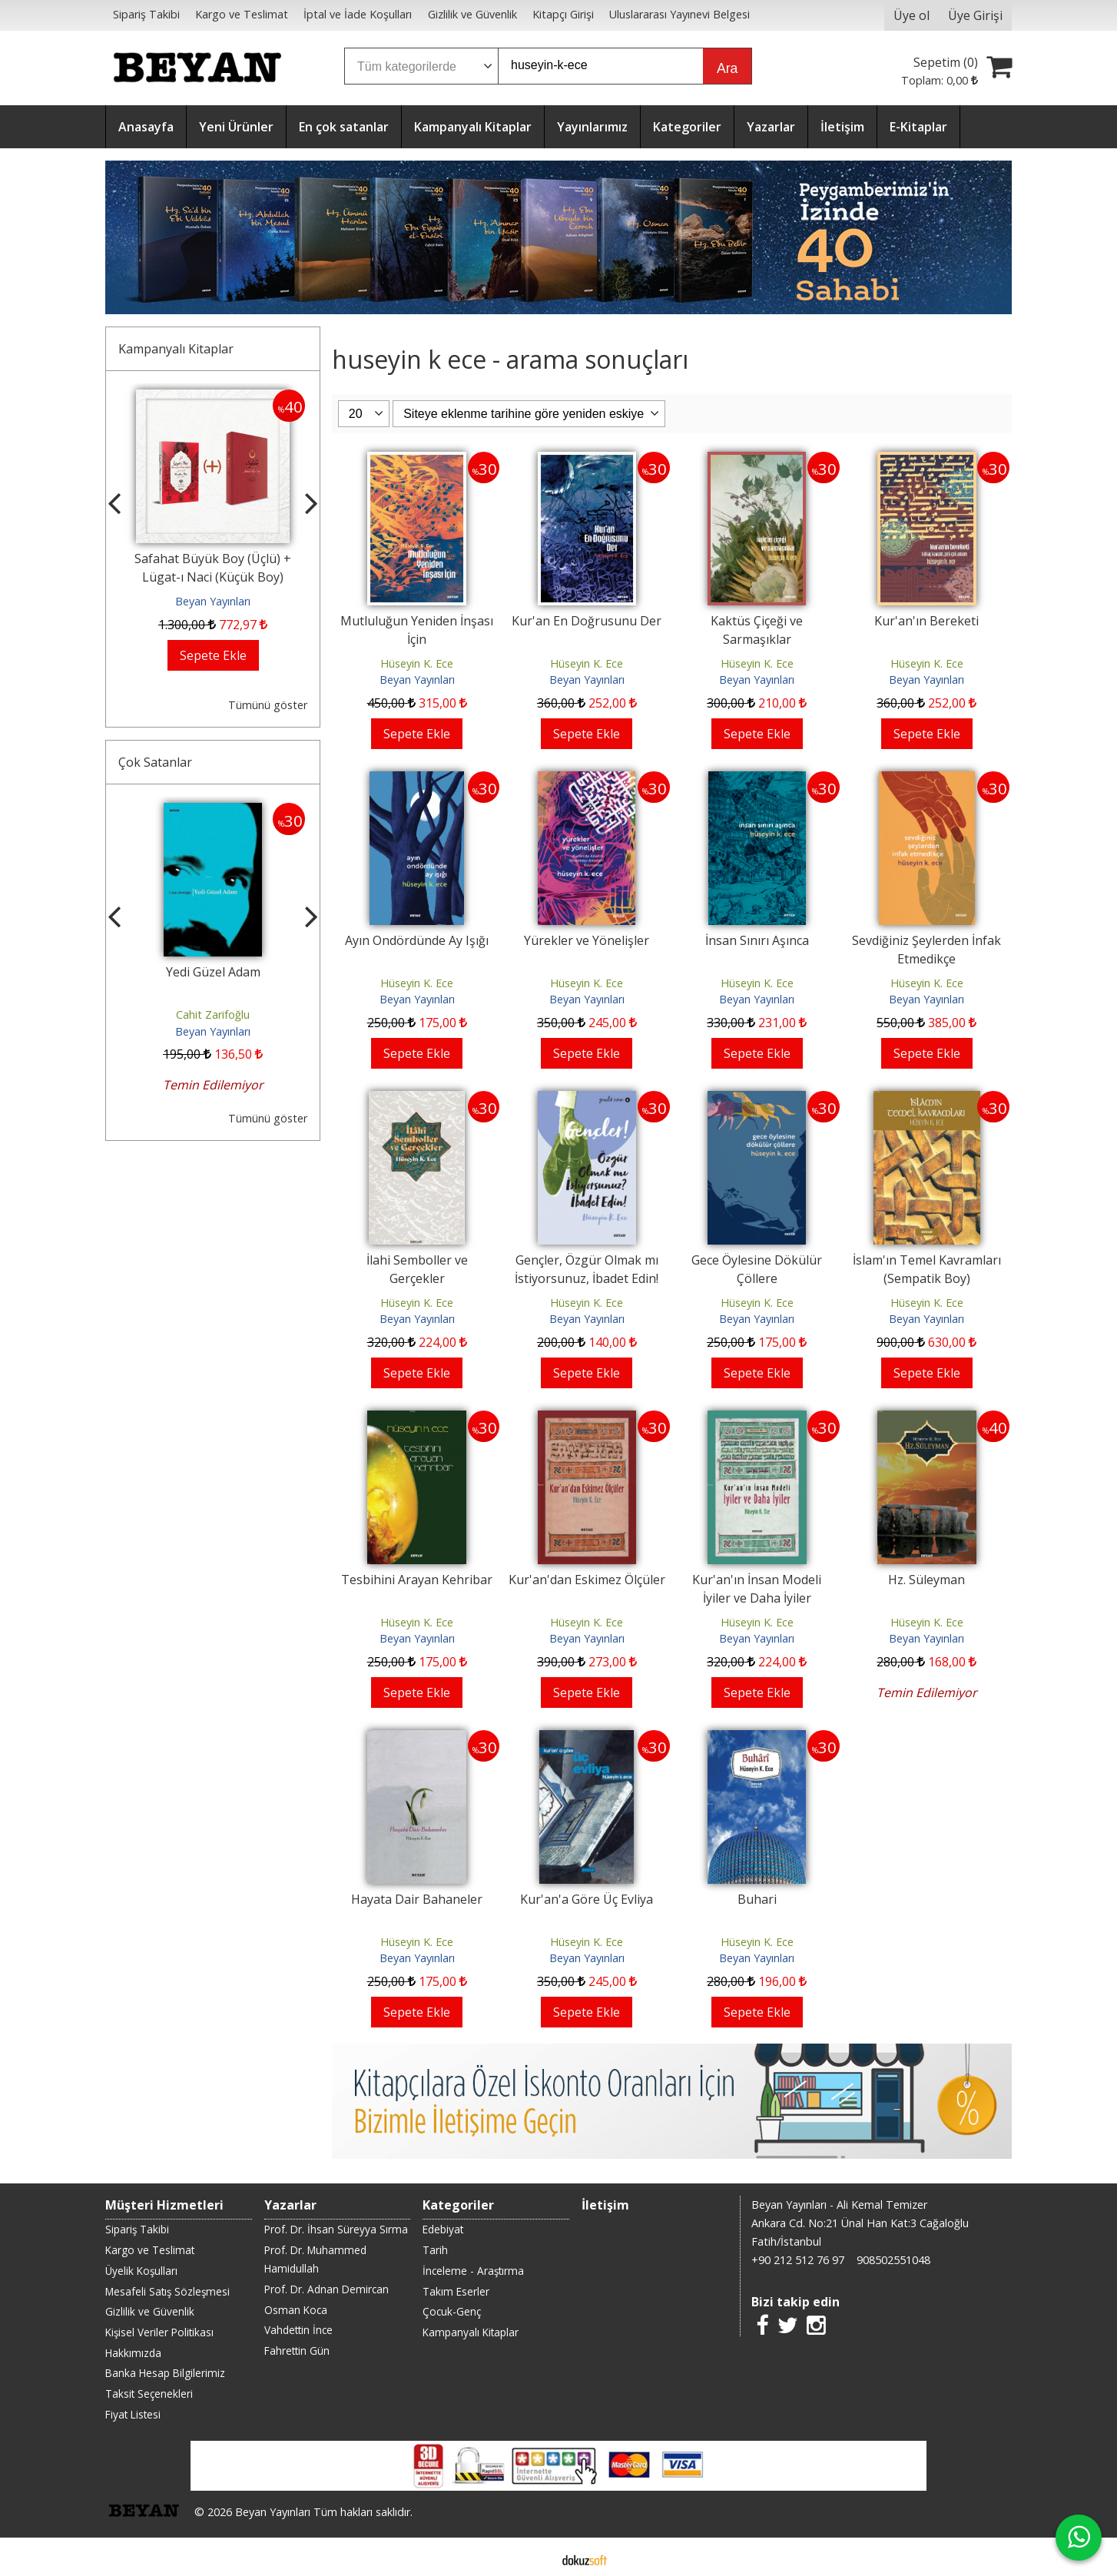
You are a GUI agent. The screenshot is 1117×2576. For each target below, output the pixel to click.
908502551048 (893, 2260)
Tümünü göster (267, 705)
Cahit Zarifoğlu (213, 1014)
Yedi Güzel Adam (213, 971)
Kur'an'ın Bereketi (926, 620)
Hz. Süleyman (926, 1579)
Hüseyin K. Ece (416, 663)
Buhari (757, 1899)
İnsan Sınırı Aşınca (757, 940)
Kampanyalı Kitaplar (176, 348)
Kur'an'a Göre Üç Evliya (586, 1899)
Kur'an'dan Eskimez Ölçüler (587, 1579)
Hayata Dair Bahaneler (416, 1899)
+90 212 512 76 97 (797, 2260)
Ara (727, 68)
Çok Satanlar (155, 762)
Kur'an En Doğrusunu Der (586, 620)
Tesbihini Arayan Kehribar (416, 1579)
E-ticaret (534, 2559)
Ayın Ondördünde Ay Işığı (417, 940)
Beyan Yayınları (212, 601)
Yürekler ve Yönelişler (586, 940)
